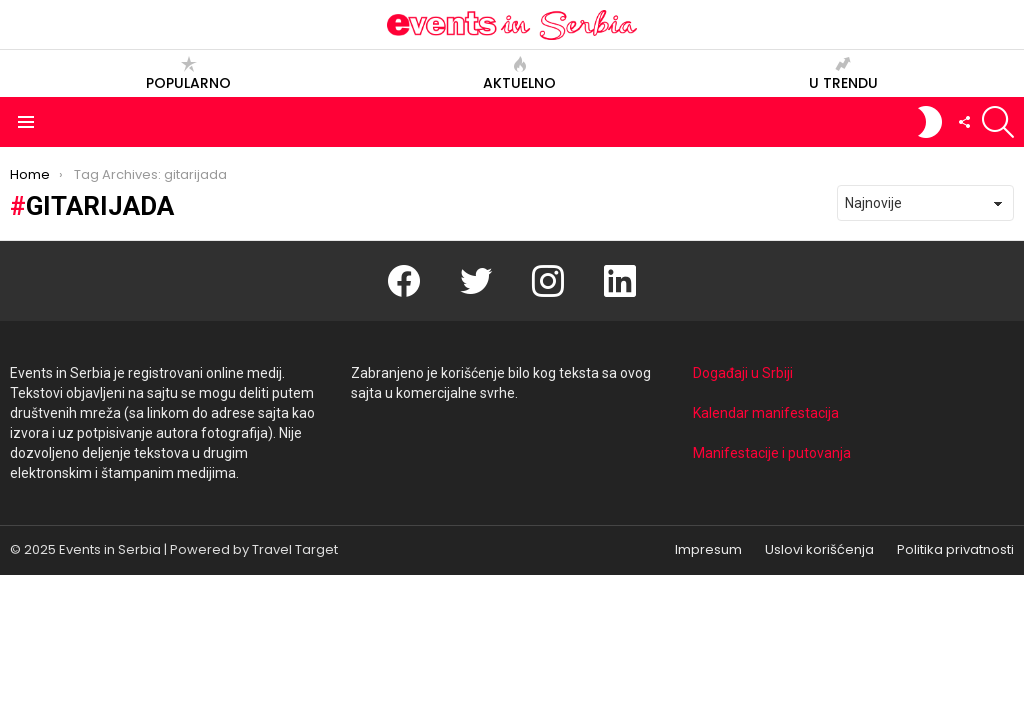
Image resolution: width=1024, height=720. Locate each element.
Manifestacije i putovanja (772, 453)
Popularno (188, 73)
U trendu (843, 73)
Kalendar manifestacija (766, 413)
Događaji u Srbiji (743, 373)
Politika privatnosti (955, 550)
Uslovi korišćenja (819, 550)
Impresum (708, 550)
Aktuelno (519, 73)
